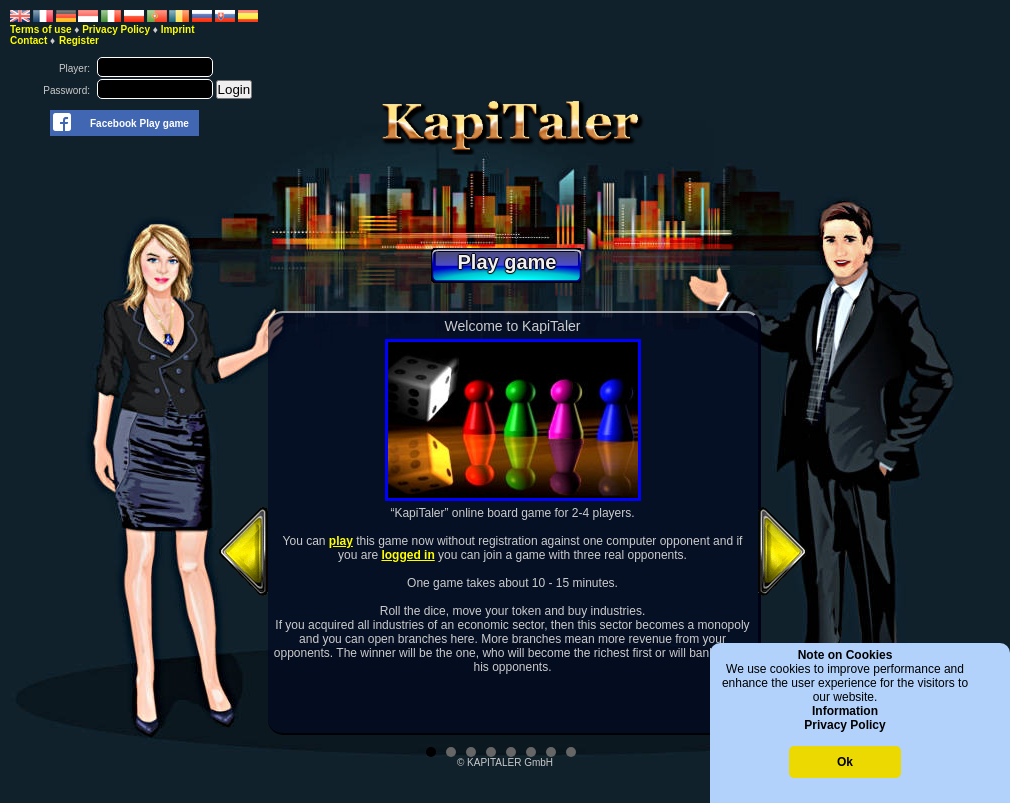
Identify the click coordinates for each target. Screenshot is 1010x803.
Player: (74, 68)
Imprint (178, 29)
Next (783, 551)
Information (845, 711)
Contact (28, 40)
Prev (243, 551)
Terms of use (41, 29)
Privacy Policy (844, 725)
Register (79, 40)
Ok (845, 762)
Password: (66, 90)
